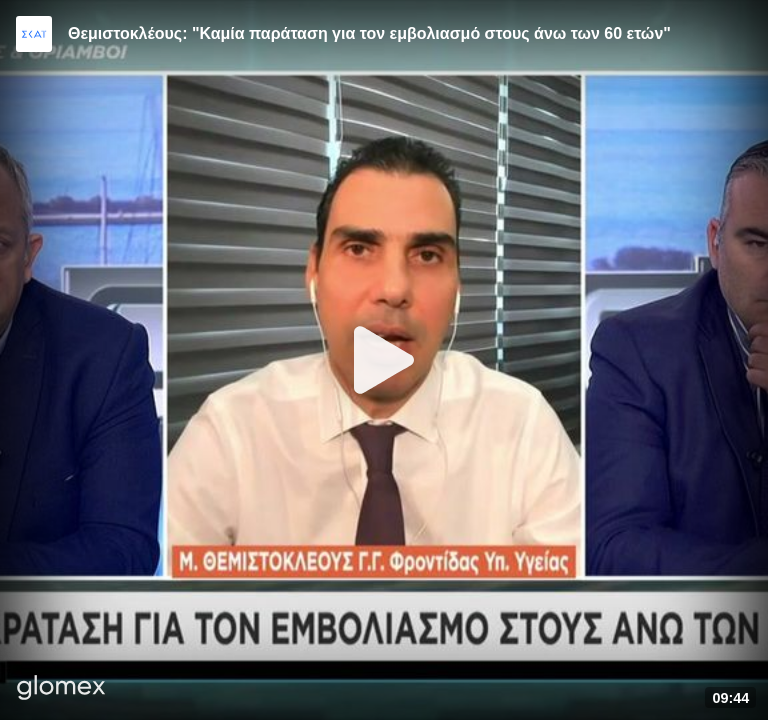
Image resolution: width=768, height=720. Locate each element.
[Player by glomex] (61, 689)
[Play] (384, 360)
